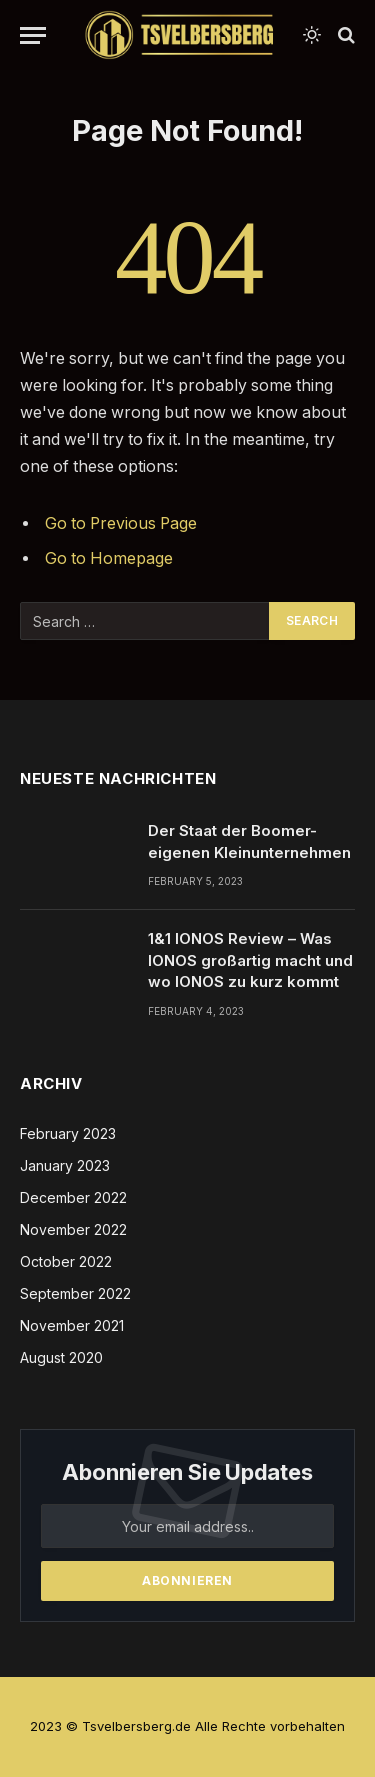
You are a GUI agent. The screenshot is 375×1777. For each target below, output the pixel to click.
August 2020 (61, 1357)
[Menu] (33, 35)
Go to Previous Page (121, 523)
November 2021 (72, 1325)
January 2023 (65, 1165)
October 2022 (66, 1261)
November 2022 (73, 1229)
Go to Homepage (109, 558)
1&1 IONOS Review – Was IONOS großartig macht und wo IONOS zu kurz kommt (250, 960)
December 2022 (73, 1197)
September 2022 (75, 1293)
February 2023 (68, 1133)
